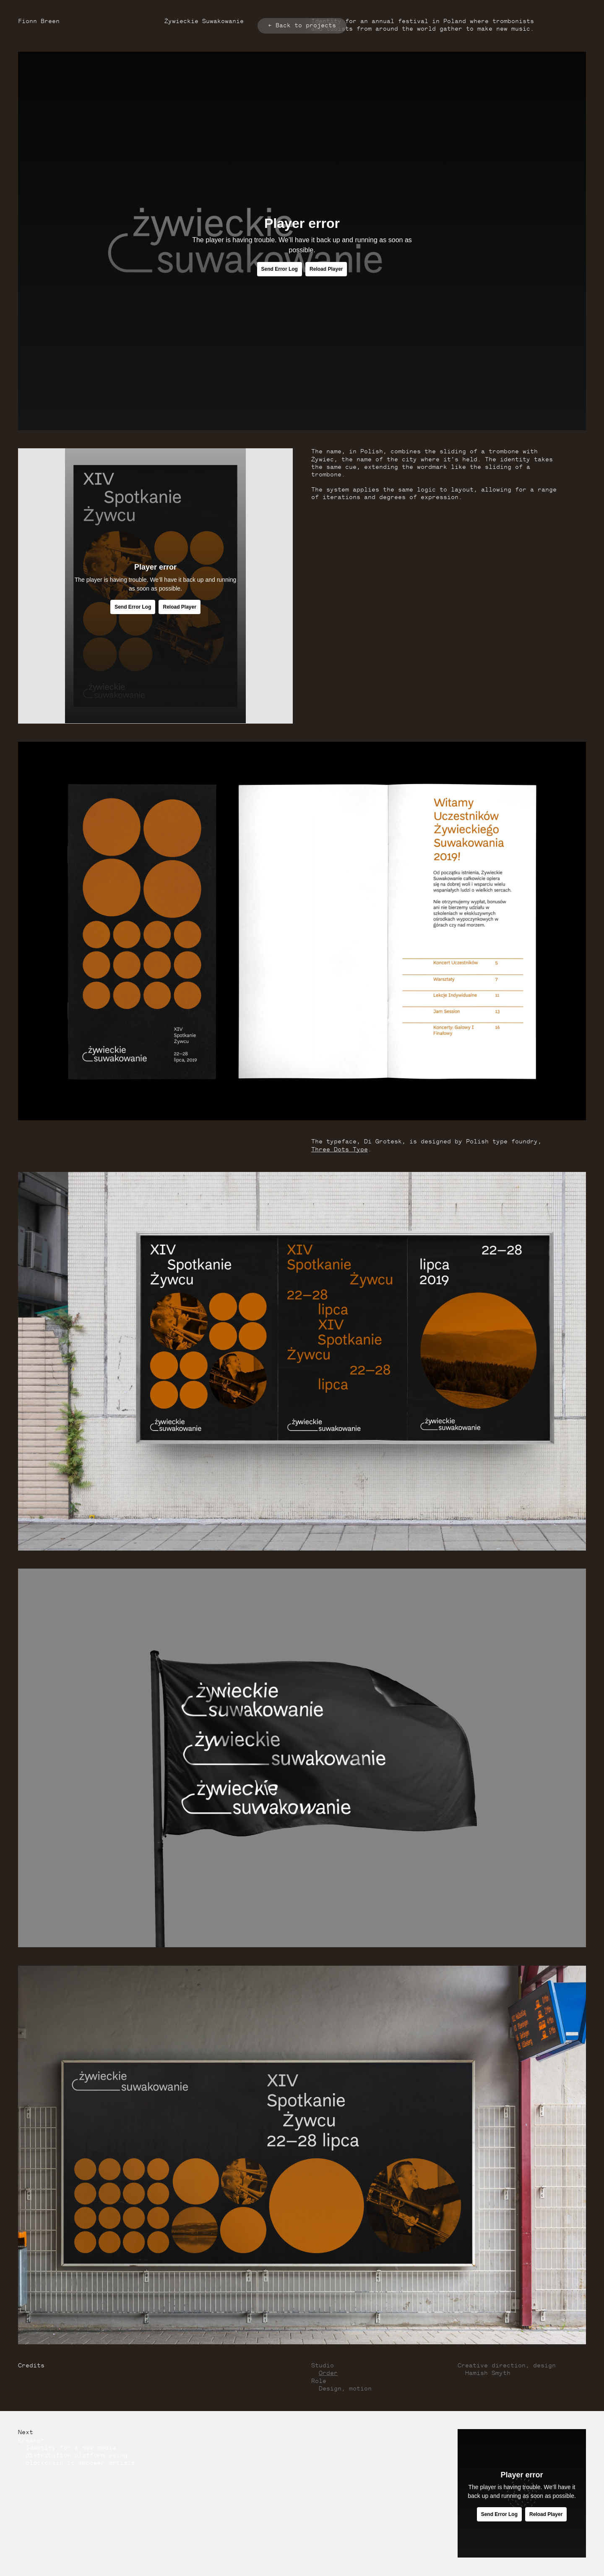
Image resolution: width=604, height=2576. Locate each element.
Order (328, 2373)
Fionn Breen (39, 21)
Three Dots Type (339, 1149)
